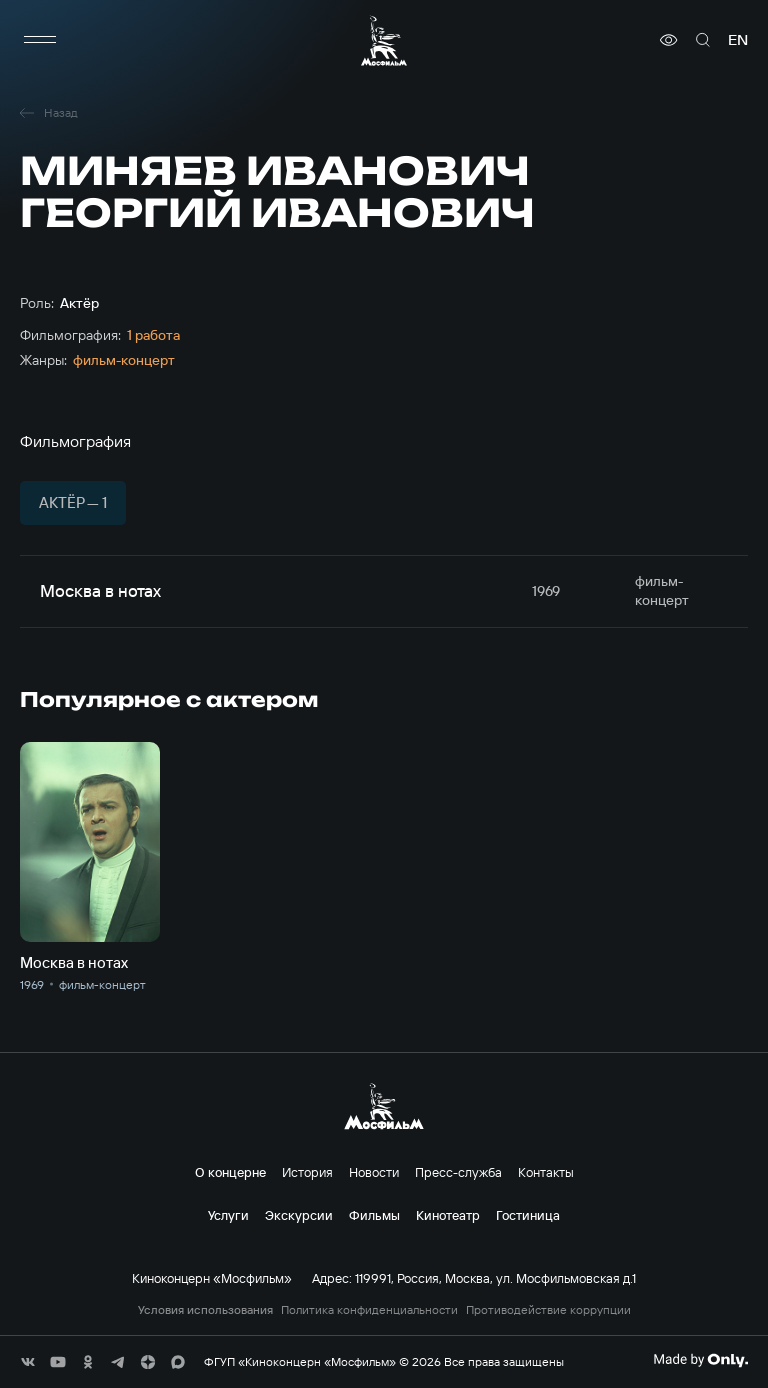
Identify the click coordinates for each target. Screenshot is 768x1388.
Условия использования (205, 1310)
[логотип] (384, 40)
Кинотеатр (448, 1215)
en (738, 40)
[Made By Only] (700, 1360)
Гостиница (528, 1215)
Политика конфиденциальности (369, 1310)
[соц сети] (28, 1362)
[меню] (40, 40)
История (307, 1172)
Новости (374, 1172)
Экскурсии (299, 1215)
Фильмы (374, 1215)
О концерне (230, 1172)
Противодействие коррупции (548, 1310)
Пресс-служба (458, 1172)
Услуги (228, 1215)
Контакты (546, 1172)
